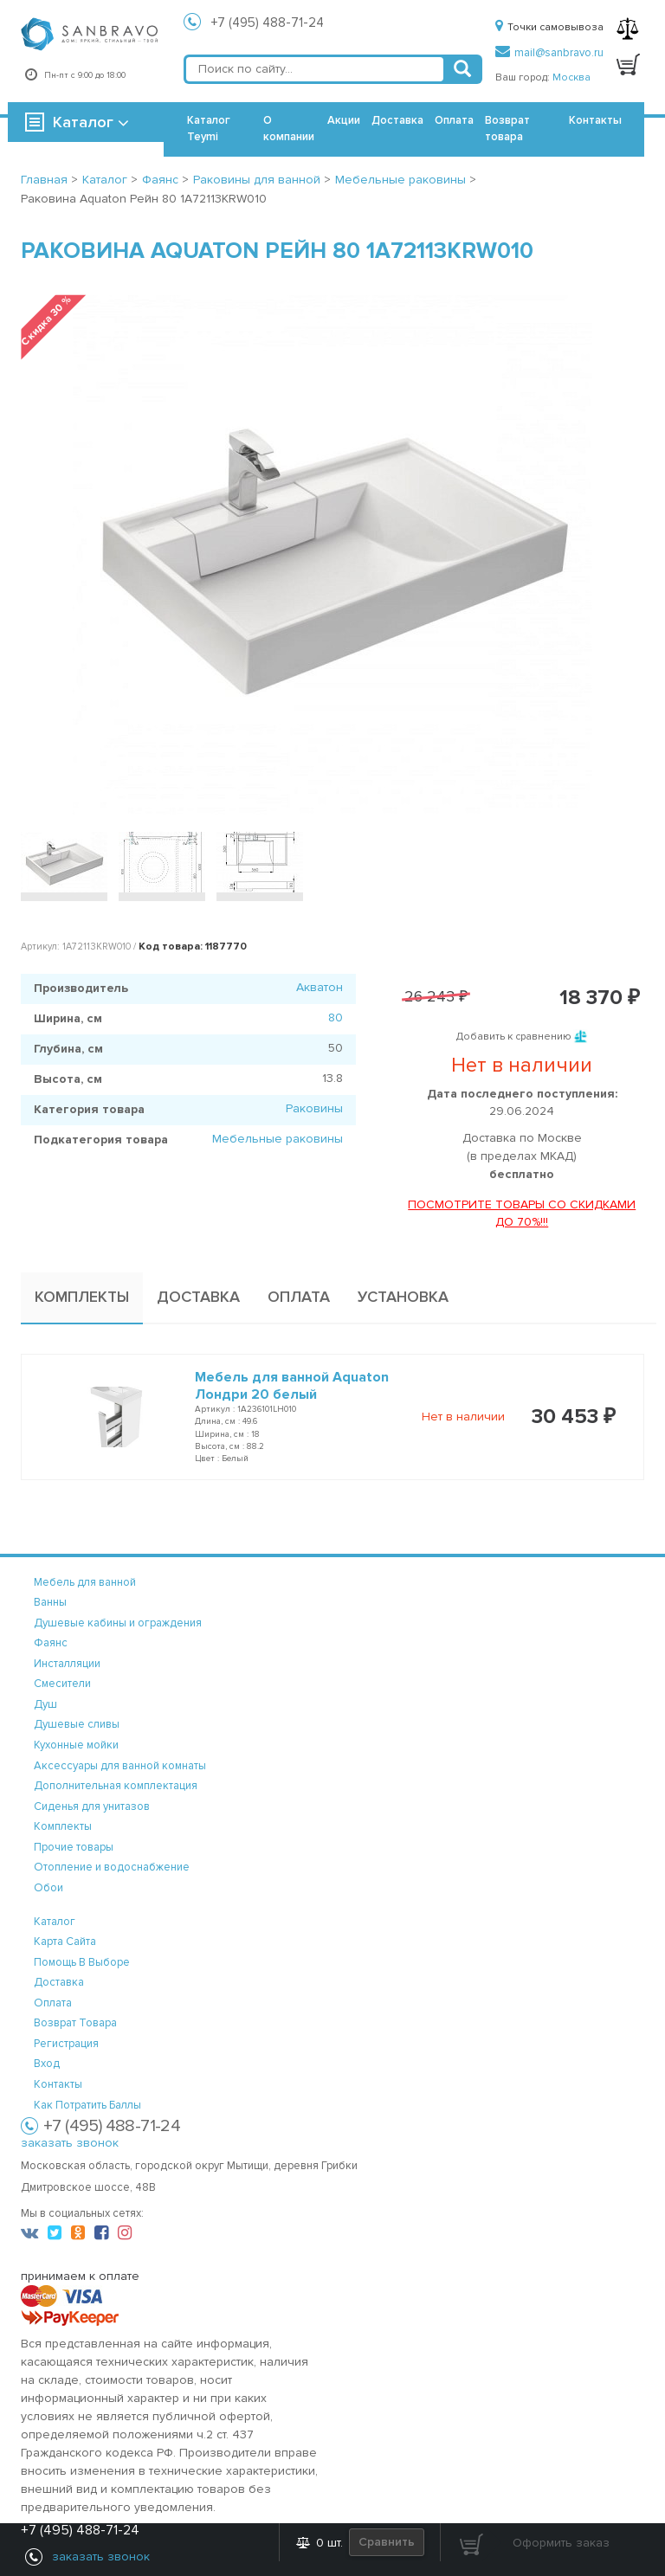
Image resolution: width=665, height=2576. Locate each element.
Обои (48, 1888)
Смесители (62, 1683)
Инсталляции (67, 1664)
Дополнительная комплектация (115, 1786)
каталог (54, 1922)
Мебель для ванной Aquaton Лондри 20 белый (292, 1385)
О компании (288, 128)
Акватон (319, 987)
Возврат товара (507, 128)
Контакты (595, 120)
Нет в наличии (463, 1416)
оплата (53, 2003)
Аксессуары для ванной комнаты (120, 1766)
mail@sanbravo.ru (549, 53)
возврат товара (75, 2023)
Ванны (50, 1602)
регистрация (66, 2044)
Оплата (454, 120)
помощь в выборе (82, 1962)
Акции (343, 120)
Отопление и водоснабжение (112, 1867)
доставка (59, 1982)
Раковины (314, 1108)
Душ (45, 1704)
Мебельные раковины (277, 1138)
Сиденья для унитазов (92, 1806)
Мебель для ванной (85, 1582)
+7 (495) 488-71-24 (267, 22)
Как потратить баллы (87, 2105)
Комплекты (63, 1826)
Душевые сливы (76, 1724)
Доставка (397, 120)
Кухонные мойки (76, 1745)
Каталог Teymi (208, 128)
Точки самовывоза (549, 27)
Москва (571, 77)
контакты (58, 2084)
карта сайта (65, 1941)
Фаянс (51, 1643)
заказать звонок (70, 2142)
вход (47, 2063)
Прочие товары (73, 1847)
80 (335, 1017)
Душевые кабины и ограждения (118, 1623)
